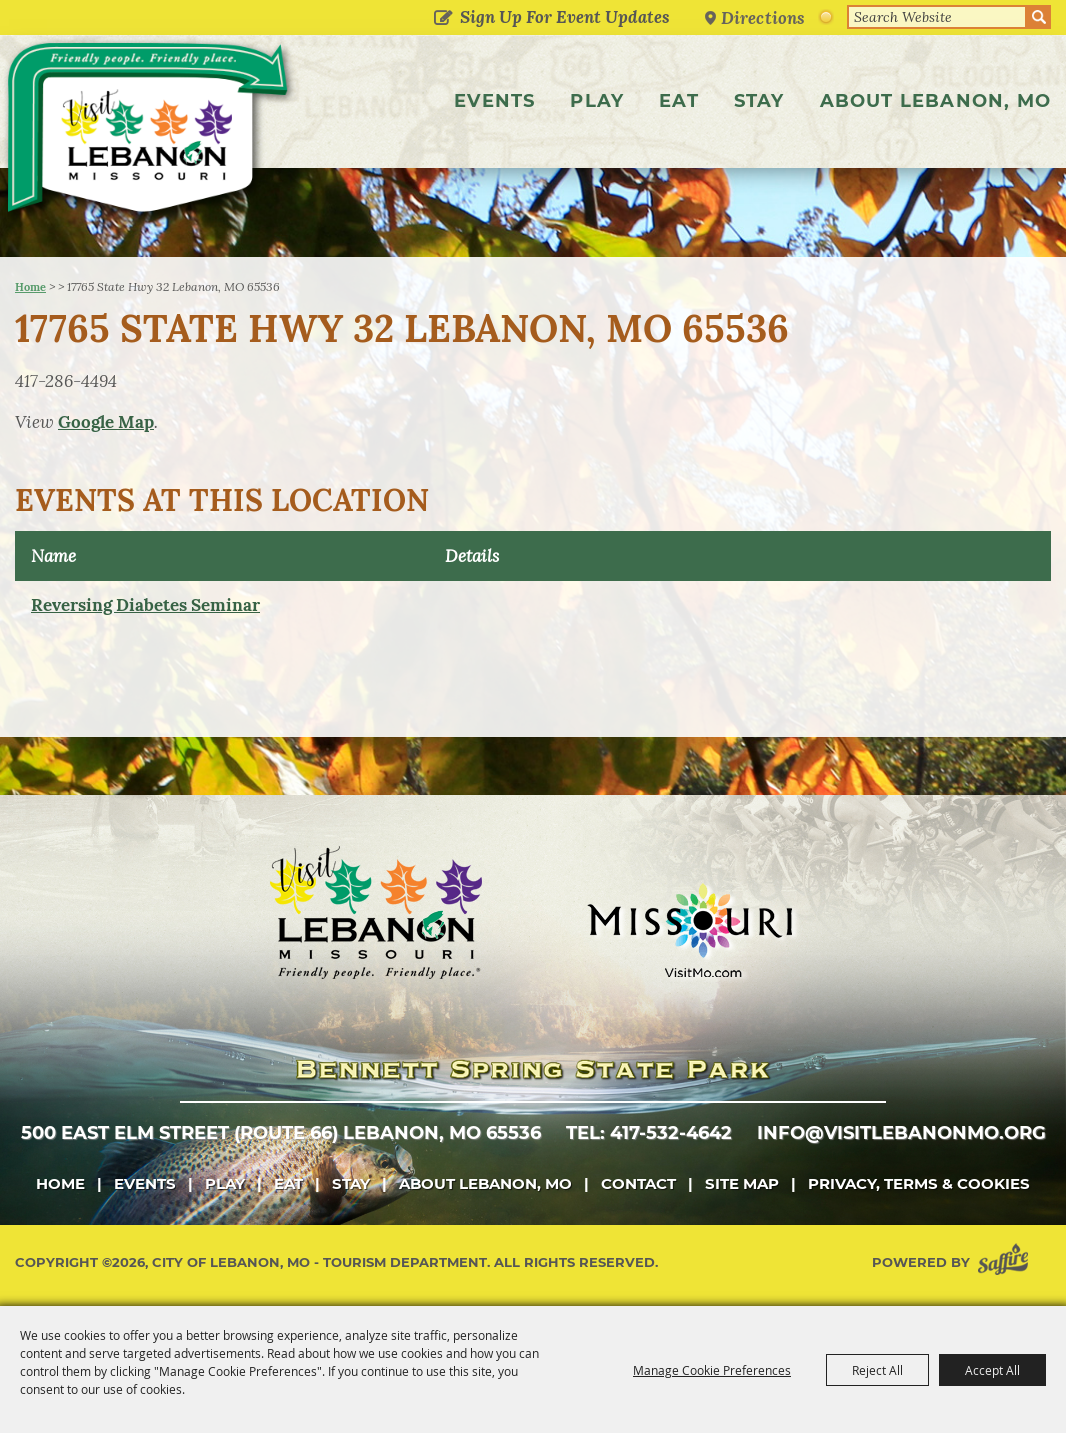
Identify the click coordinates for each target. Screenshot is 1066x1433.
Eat (679, 101)
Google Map (106, 422)
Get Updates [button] (442, 19)
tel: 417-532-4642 (649, 1133)
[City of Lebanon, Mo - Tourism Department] (150, 133)
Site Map (742, 1183)
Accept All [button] (992, 1370)
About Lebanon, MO (935, 101)
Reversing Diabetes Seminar (145, 605)
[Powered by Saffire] (1007, 1262)
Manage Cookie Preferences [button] (712, 1370)
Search (1039, 17)
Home (30, 287)
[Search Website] (937, 17)
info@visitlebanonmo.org (901, 1133)
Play (597, 101)
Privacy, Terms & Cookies (919, 1183)
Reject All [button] (877, 1370)
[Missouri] (689, 930)
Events (494, 101)
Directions (763, 17)
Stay (759, 101)
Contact (638, 1183)
